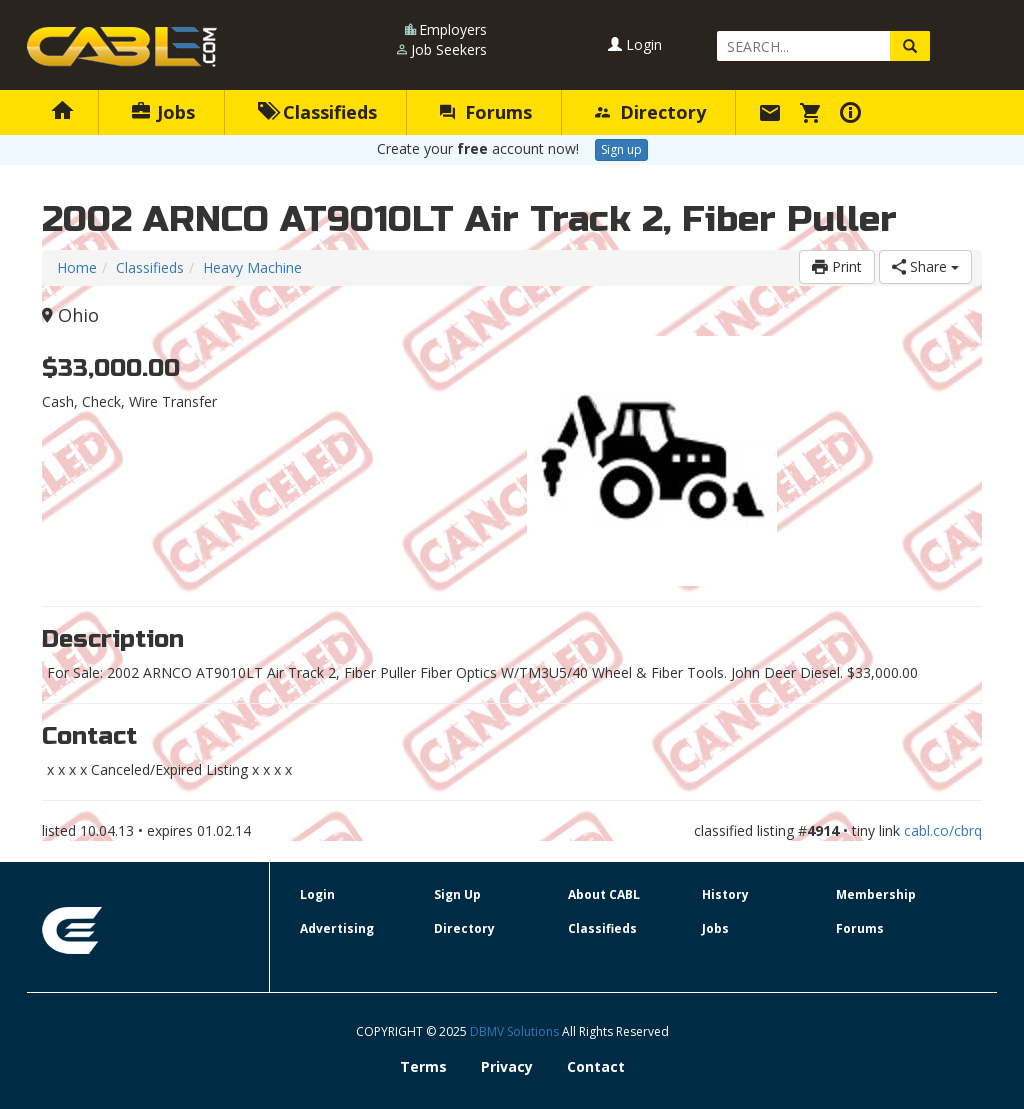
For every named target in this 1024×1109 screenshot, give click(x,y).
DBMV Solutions (516, 1031)
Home (77, 267)
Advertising (337, 928)
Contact (596, 1066)
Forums (486, 112)
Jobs (163, 112)
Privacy (507, 1066)
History (725, 894)
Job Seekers (449, 49)
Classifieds (317, 112)
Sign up (621, 149)
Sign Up (457, 894)
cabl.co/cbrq (943, 830)
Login (635, 44)
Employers (453, 29)
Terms (423, 1066)
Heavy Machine (252, 267)
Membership (876, 894)
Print (837, 266)
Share (925, 266)
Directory (650, 112)
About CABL (604, 894)
